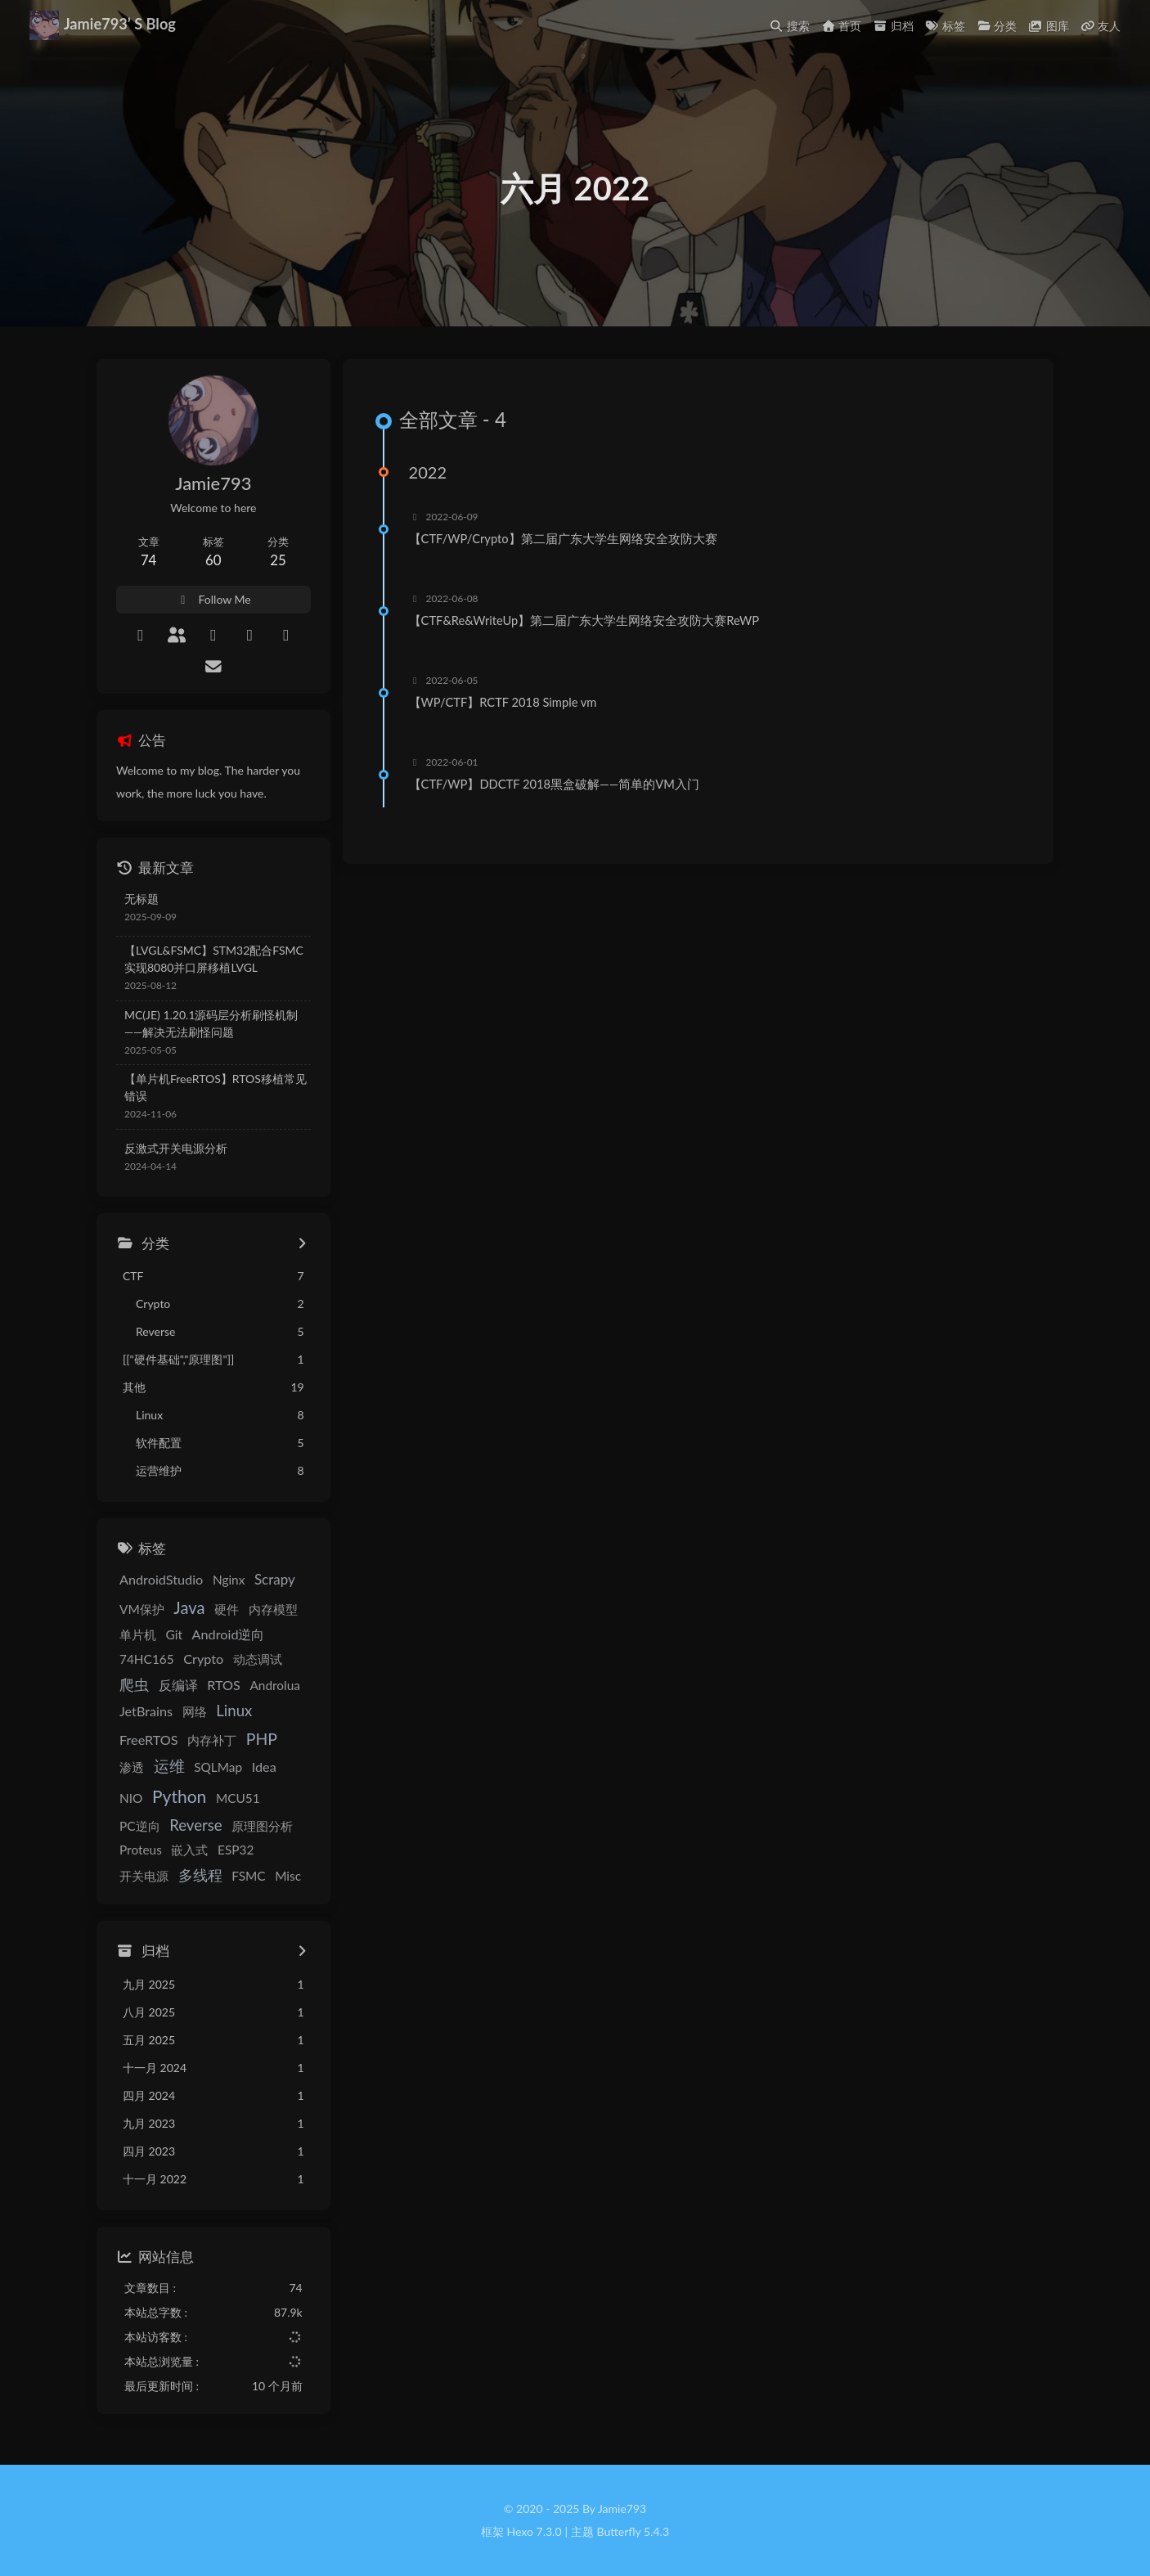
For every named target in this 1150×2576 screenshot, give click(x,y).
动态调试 (257, 1659)
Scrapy (274, 1580)
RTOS (223, 1685)
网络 (194, 1711)
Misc (230, 1876)
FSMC (190, 1876)
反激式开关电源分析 (175, 1148)
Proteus (274, 1825)
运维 (169, 1767)
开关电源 (236, 1850)
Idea (264, 1767)
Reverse (145, 1825)
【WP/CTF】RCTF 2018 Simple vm (506, 702)
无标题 (141, 899)
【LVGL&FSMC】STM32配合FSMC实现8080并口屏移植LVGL (213, 958)
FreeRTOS (148, 1740)
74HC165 (146, 1659)
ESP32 (184, 1850)
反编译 (178, 1685)
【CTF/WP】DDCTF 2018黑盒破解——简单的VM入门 (557, 784)
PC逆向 (256, 1799)
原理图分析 (212, 1825)
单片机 (137, 1634)
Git (174, 1634)
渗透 (131, 1767)
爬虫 (134, 1684)
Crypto (203, 1658)
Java (188, 1607)
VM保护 (141, 1609)
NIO (296, 1767)
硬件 (226, 1609)
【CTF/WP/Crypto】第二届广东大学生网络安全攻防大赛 (566, 539)
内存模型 (273, 1609)
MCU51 (205, 1799)
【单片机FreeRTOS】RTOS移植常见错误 (215, 1088)
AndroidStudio (161, 1580)
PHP (261, 1739)
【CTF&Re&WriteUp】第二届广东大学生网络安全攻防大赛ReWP (587, 621)
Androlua (274, 1685)
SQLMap (218, 1767)
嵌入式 (137, 1850)
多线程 (141, 1876)
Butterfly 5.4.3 (633, 2531)
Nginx (229, 1580)
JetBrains (146, 1711)
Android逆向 (228, 1634)
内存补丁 (211, 1740)
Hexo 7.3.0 (534, 2531)
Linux (234, 1711)
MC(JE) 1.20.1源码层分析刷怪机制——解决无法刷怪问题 (211, 1023)
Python (146, 1797)
